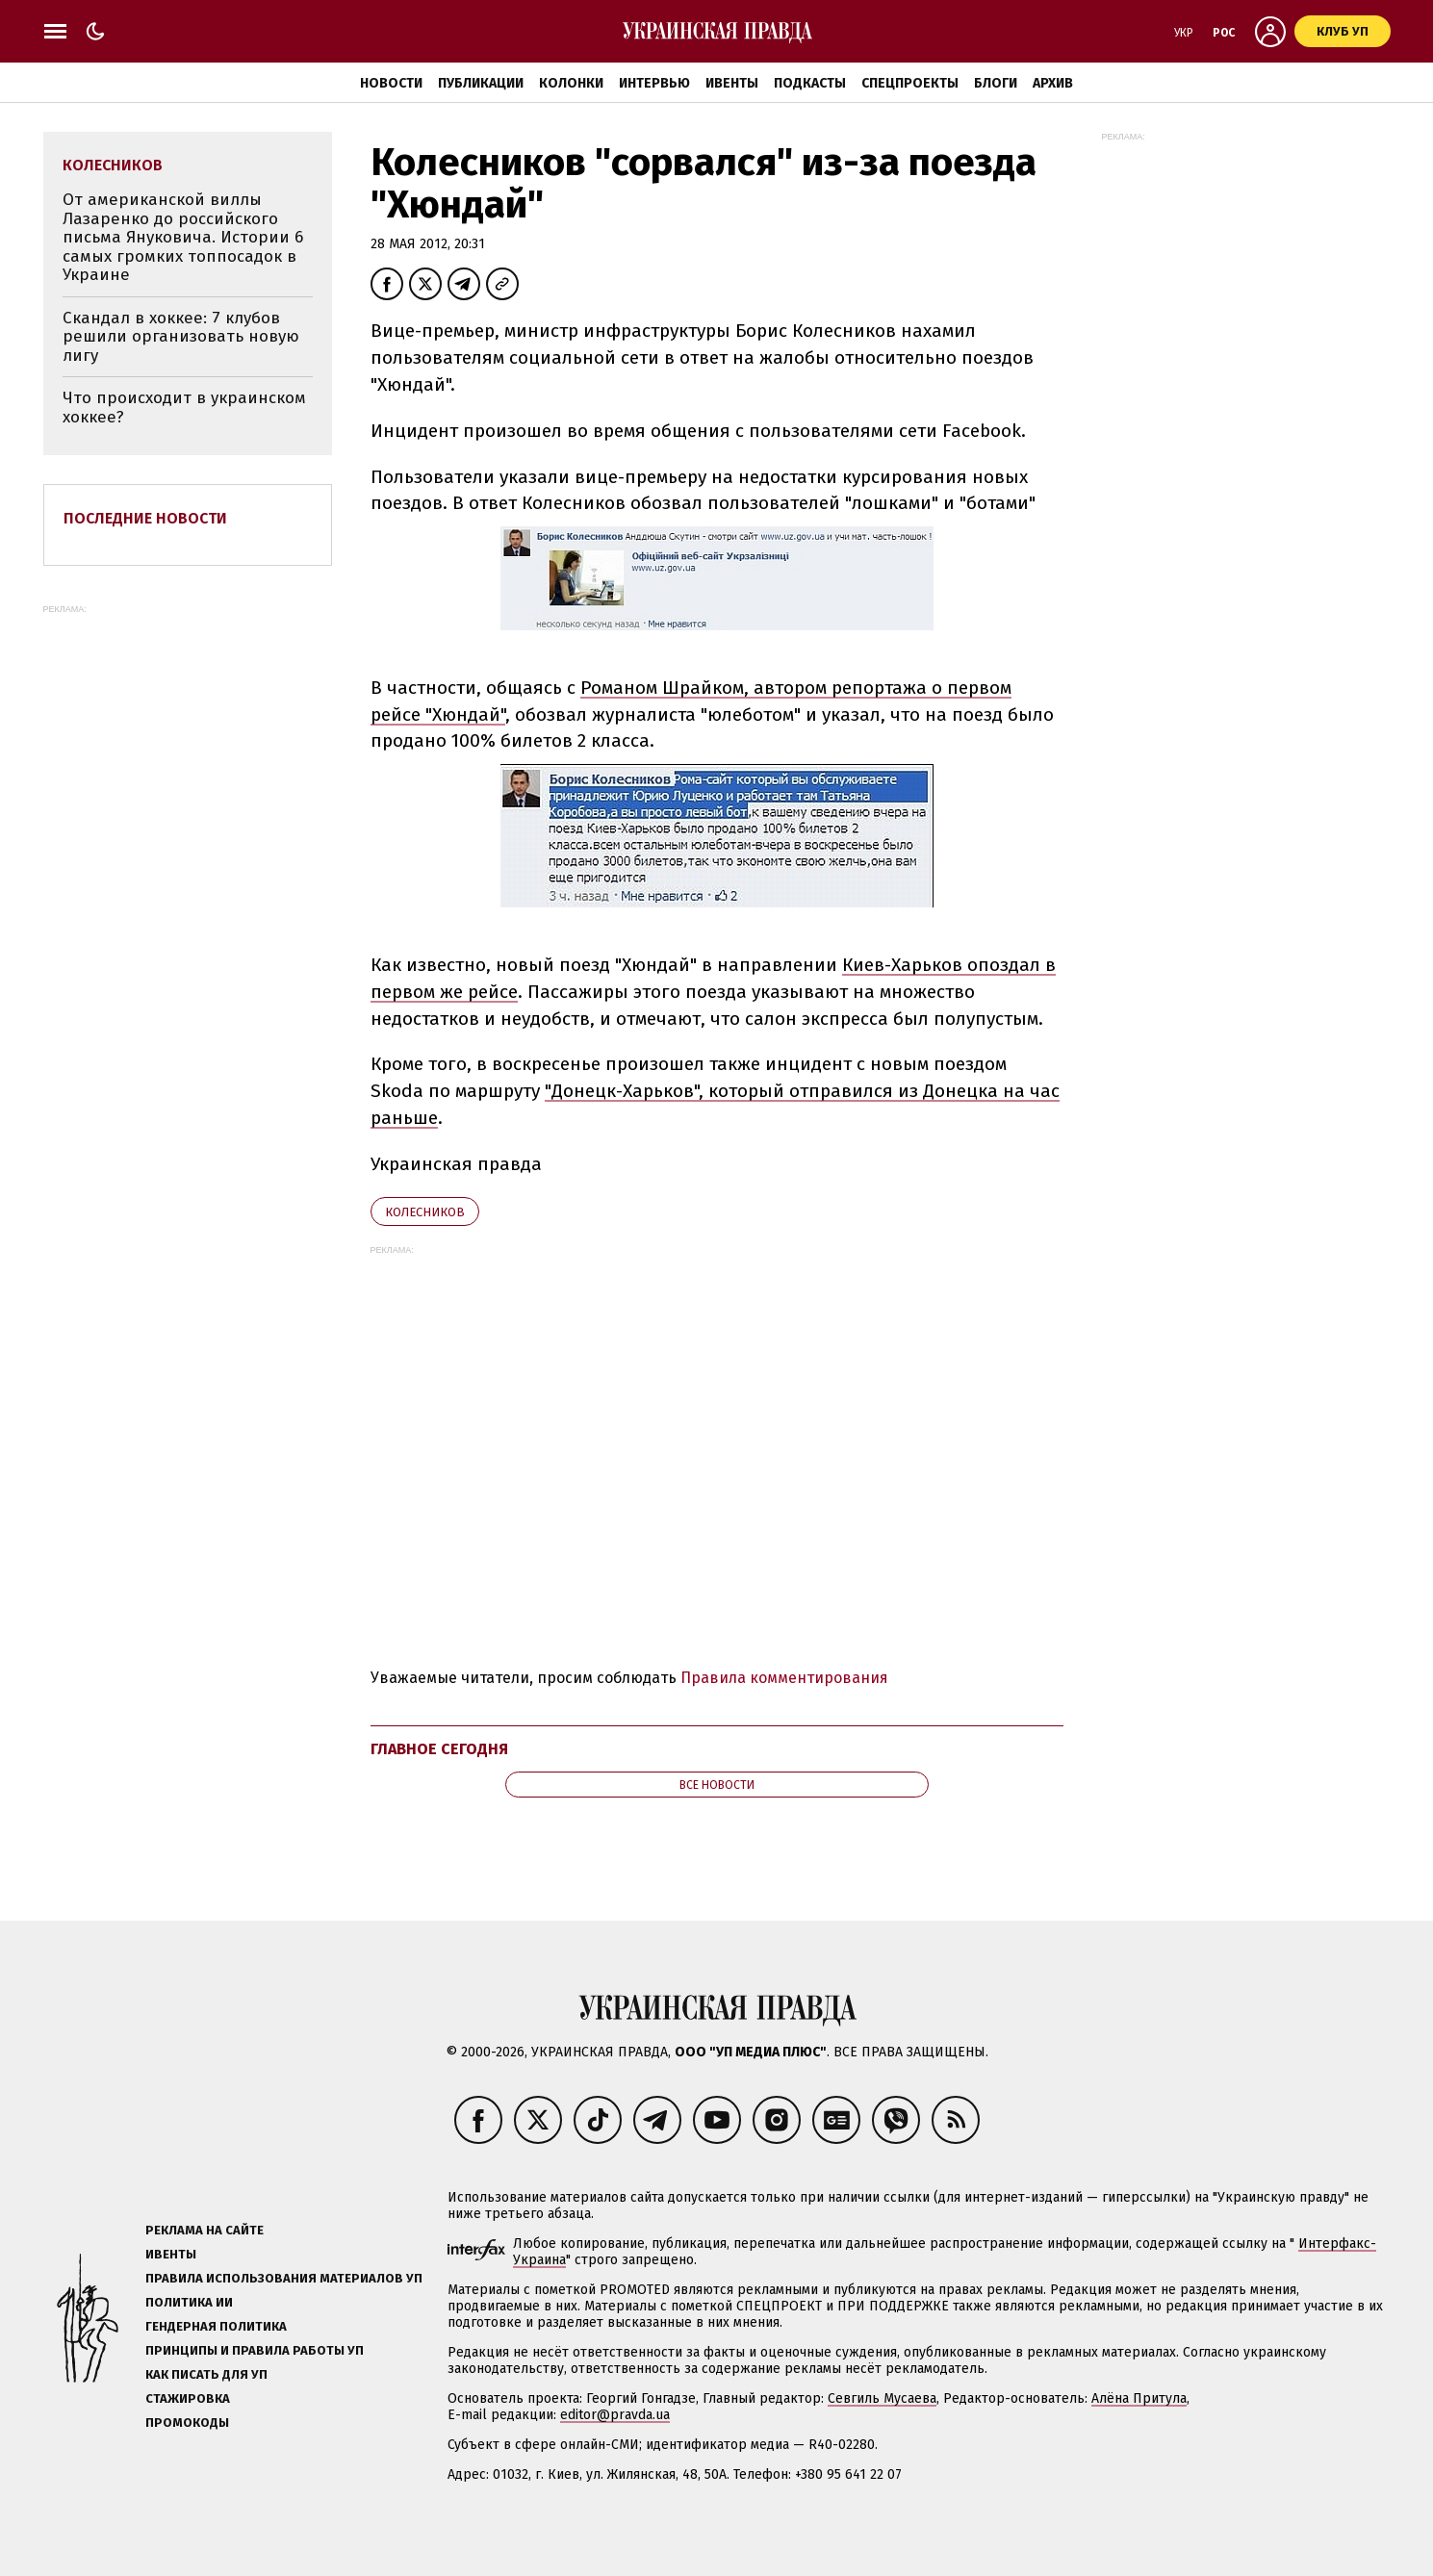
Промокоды (187, 2422)
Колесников (425, 1212)
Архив (1053, 83)
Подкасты (810, 83)
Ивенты (731, 83)
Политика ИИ (189, 2302)
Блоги (995, 83)
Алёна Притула (1139, 2398)
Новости (391, 83)
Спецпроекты (910, 83)
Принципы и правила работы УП (254, 2350)
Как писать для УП (206, 2374)
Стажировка (187, 2398)
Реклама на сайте (204, 2230)
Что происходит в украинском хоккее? (184, 407)
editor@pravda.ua (615, 2415)
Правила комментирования (784, 1678)
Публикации (481, 83)
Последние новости (145, 518)
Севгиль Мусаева (882, 2398)
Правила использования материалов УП (283, 2278)
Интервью (654, 83)
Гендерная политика (216, 2326)
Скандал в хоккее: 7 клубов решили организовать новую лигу (181, 337)
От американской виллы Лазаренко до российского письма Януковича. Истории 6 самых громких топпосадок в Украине (183, 237)
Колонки (571, 83)
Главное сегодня (439, 1749)
